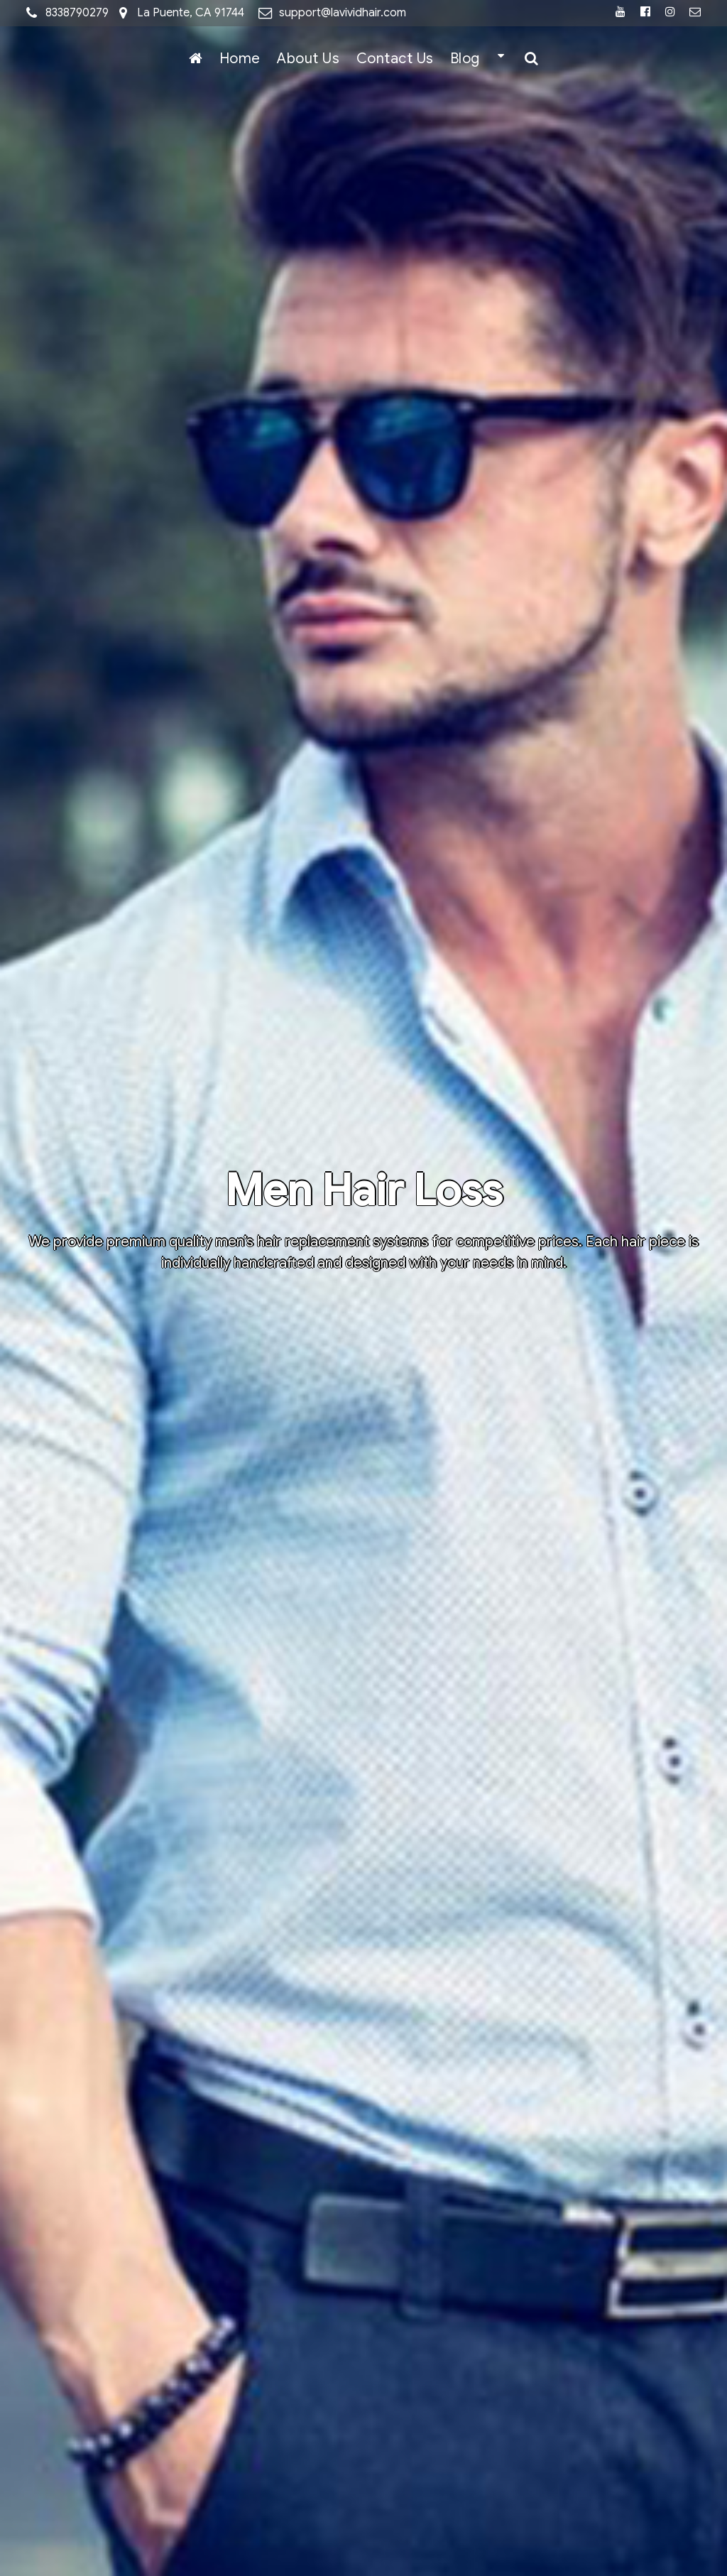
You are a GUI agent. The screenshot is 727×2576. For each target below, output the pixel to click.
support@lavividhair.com (342, 13)
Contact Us (395, 58)
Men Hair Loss (363, 1190)
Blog (465, 58)
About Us (308, 58)
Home (240, 58)
